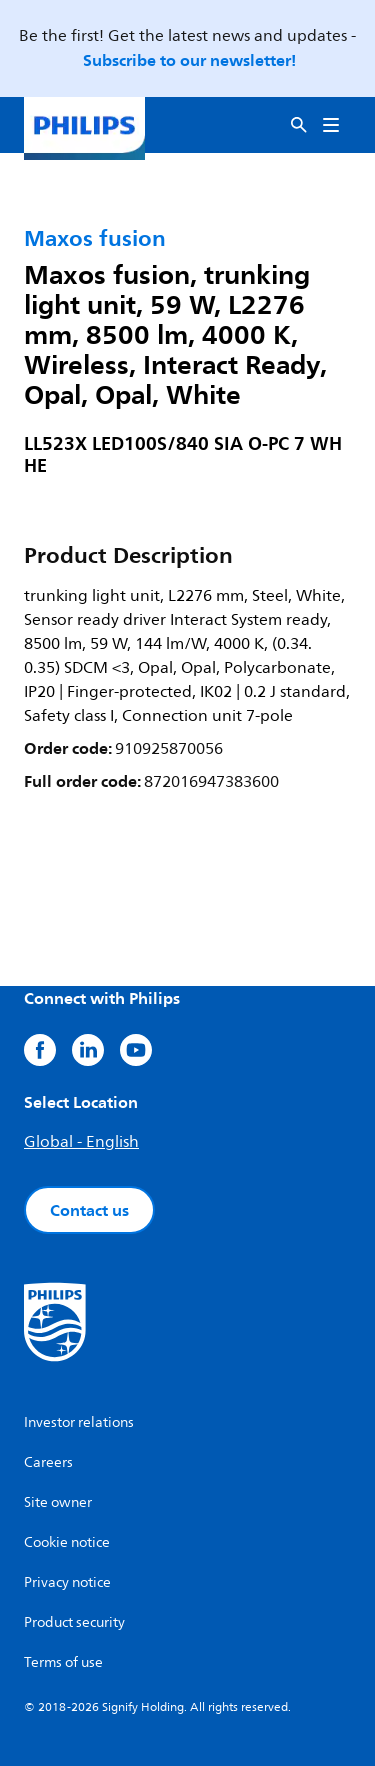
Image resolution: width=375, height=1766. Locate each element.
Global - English (81, 1142)
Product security (74, 1622)
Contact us (89, 1210)
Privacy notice (67, 1582)
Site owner (58, 1502)
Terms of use (63, 1662)
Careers (48, 1462)
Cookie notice (67, 1542)
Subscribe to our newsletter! (189, 60)
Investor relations (79, 1422)
